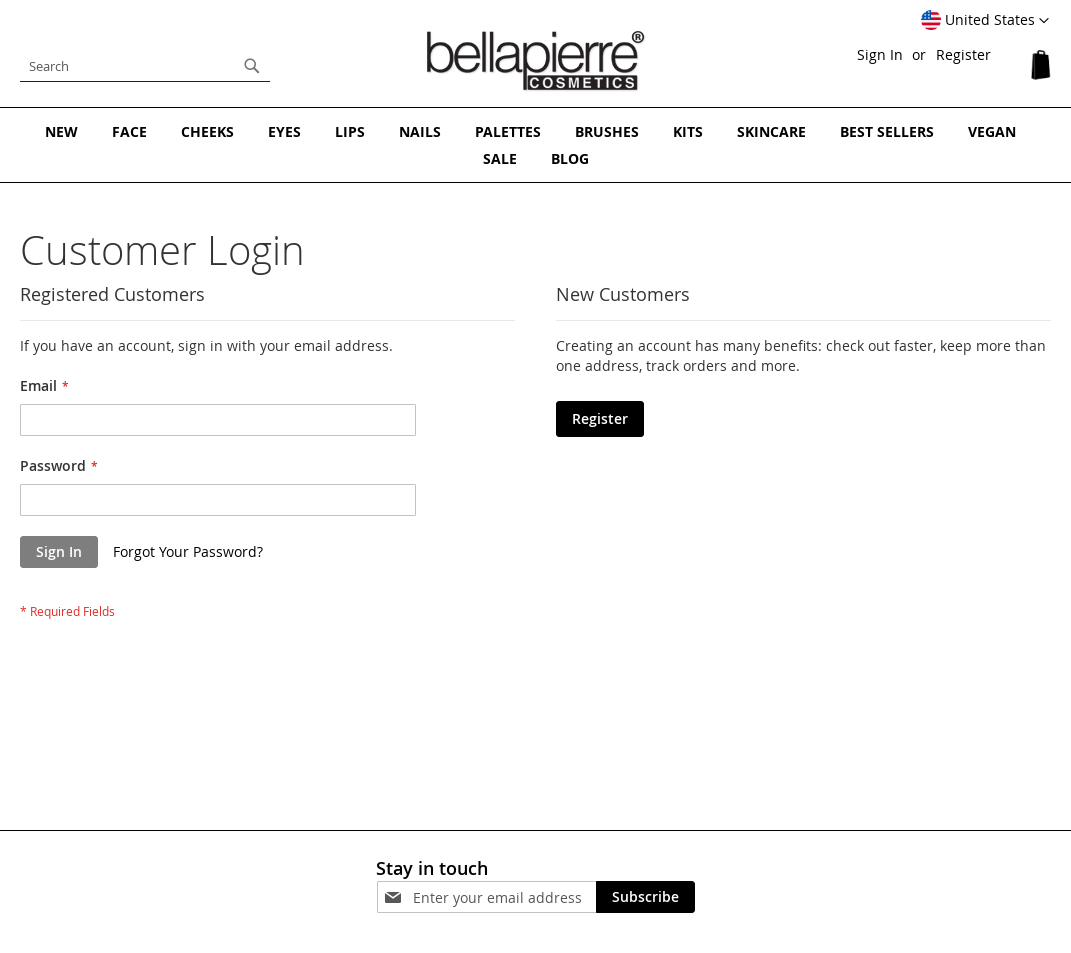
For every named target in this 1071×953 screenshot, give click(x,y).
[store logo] (536, 61)
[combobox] (145, 66)
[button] (985, 21)
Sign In (880, 54)
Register (963, 54)
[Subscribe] (645, 897)
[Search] (252, 66)
